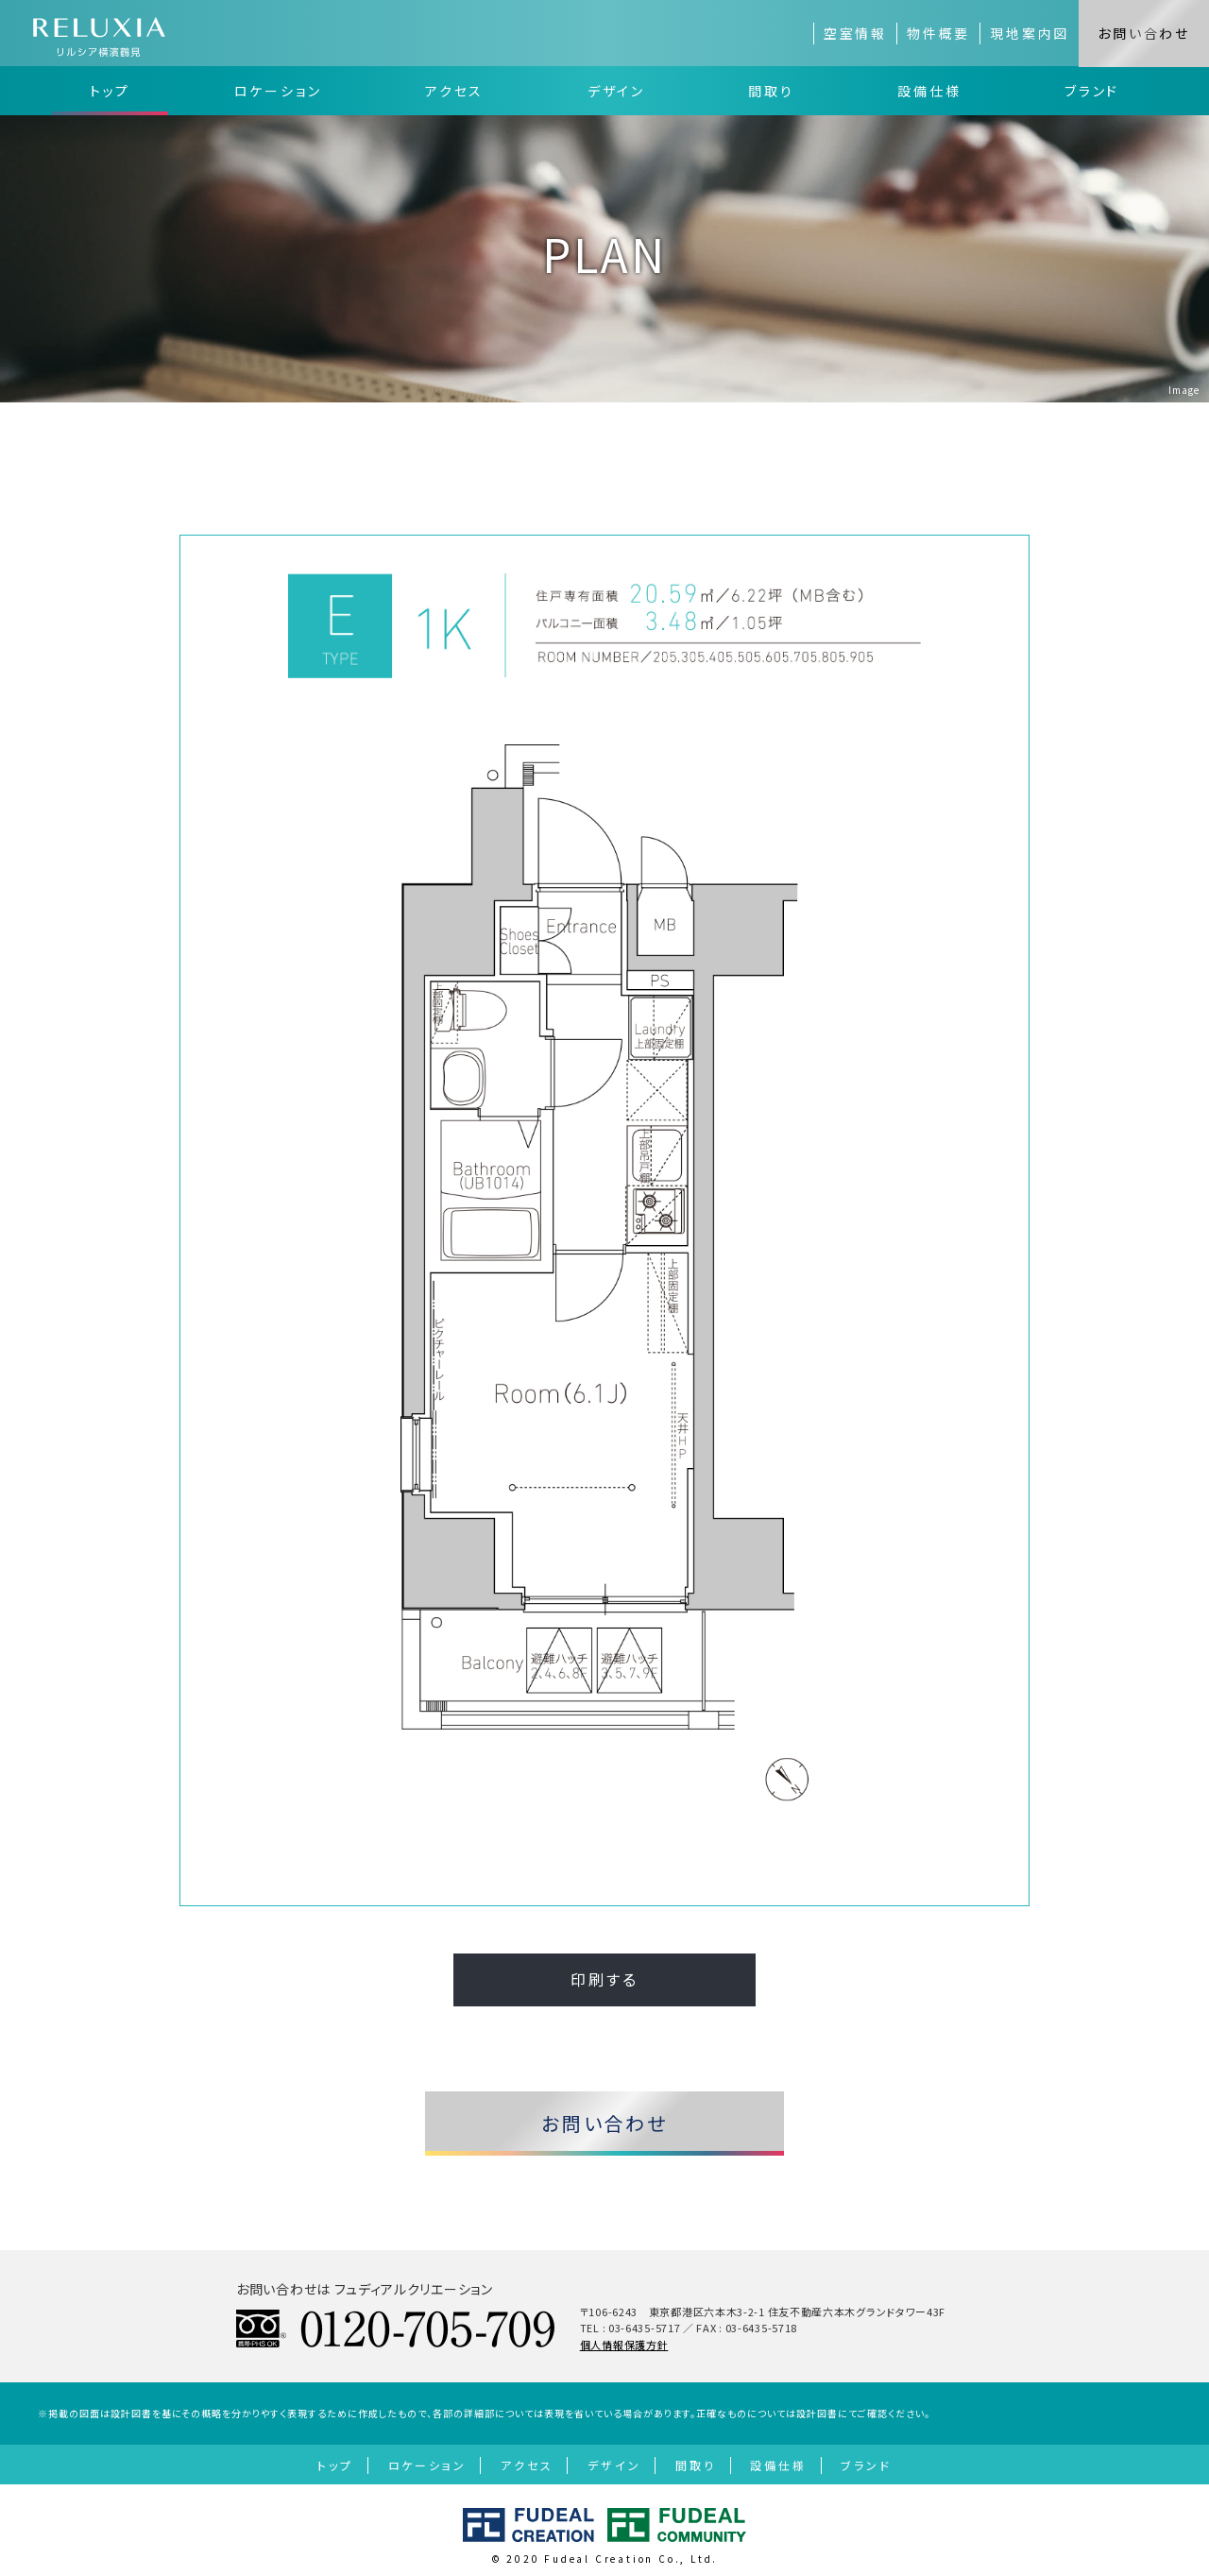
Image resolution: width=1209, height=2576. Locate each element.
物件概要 (938, 33)
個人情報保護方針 (624, 2344)
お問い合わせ (1144, 33)
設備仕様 (929, 90)
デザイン (616, 90)
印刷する (604, 1979)
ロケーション (278, 90)
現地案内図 (1029, 33)
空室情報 (855, 33)
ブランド (1091, 90)
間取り (770, 90)
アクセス (454, 90)
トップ (110, 90)
